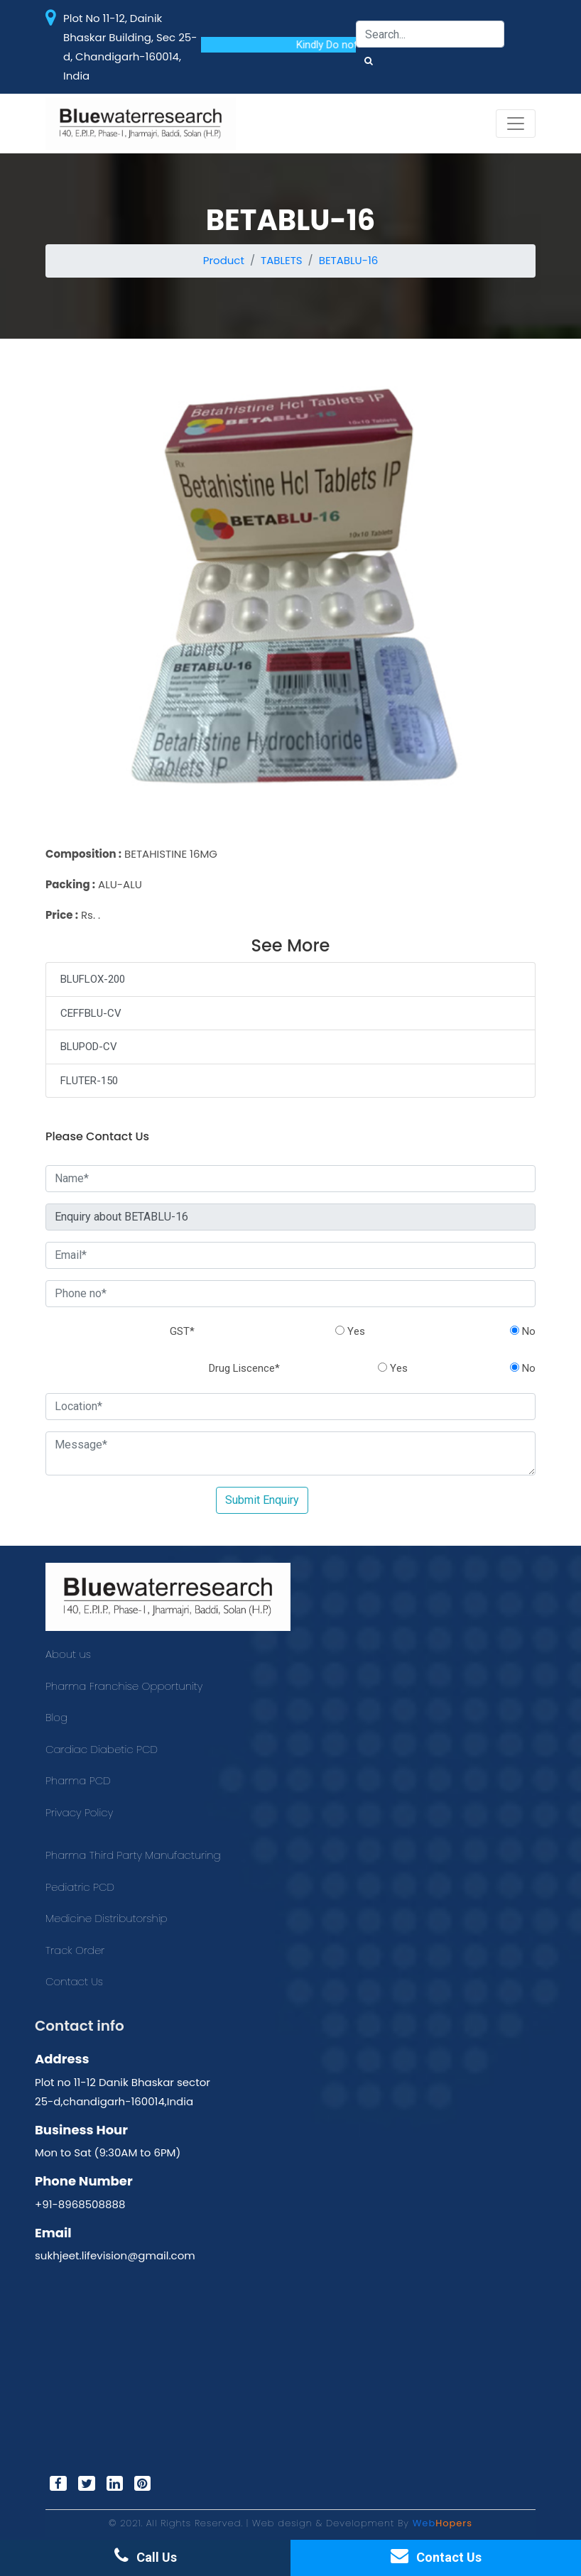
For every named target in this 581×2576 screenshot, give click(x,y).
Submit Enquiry (262, 1500)
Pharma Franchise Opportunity (123, 1686)
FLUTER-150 (89, 1080)
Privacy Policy (79, 1812)
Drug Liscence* (244, 1368)
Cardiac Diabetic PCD (101, 1749)
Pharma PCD (78, 1780)
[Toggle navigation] (516, 123)
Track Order (74, 1950)
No (523, 1331)
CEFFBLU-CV (90, 1013)
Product (223, 260)
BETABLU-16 (349, 260)
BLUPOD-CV (88, 1046)
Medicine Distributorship (106, 1918)
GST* (182, 1331)
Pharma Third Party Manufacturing (133, 1855)
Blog (56, 1717)
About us (68, 1654)
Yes (350, 1331)
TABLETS (282, 260)
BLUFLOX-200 (92, 979)
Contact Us (74, 1981)
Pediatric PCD (79, 1886)
